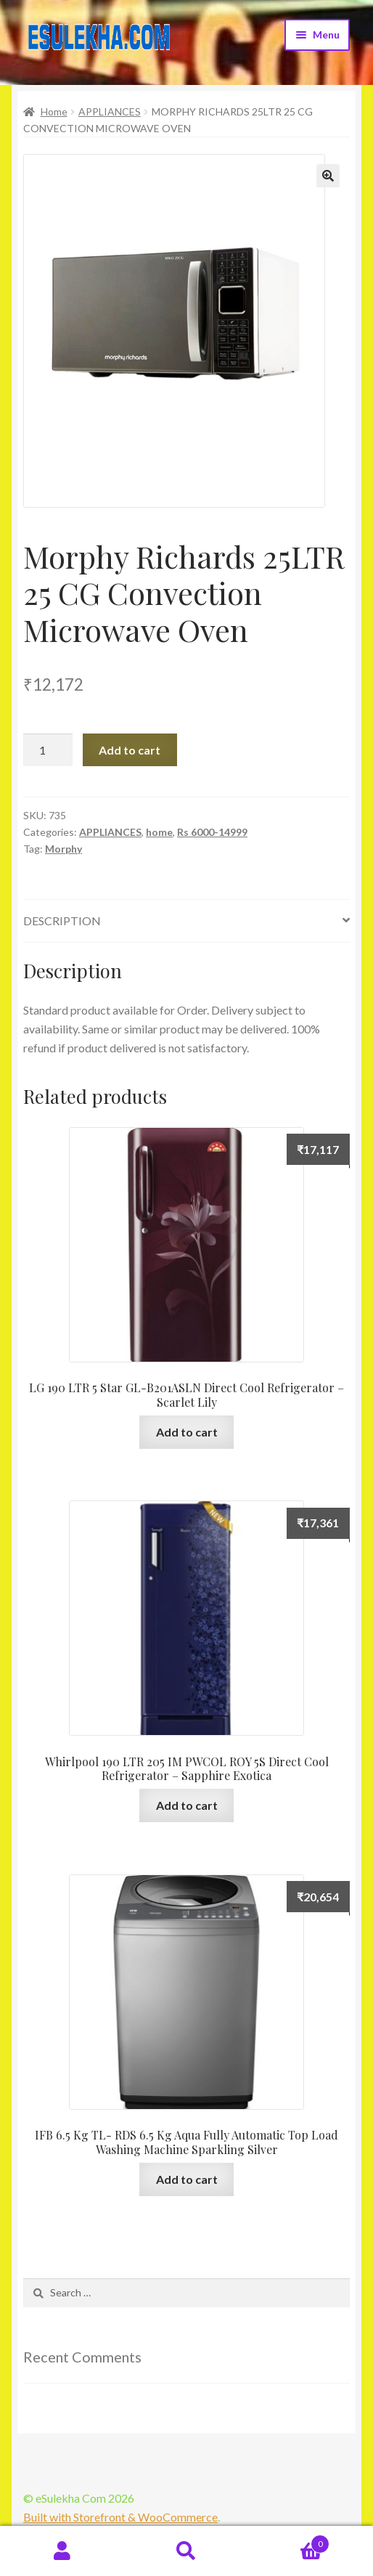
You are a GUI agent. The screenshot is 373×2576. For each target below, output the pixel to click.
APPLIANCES (109, 111)
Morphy (63, 848)
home (159, 832)
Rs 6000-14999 (212, 832)
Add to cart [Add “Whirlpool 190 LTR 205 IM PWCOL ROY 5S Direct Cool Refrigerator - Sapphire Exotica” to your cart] (187, 1805)
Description (62, 920)
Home (54, 111)
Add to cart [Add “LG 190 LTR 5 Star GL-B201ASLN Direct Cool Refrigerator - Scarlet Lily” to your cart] (187, 1432)
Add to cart (129, 750)
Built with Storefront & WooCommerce (120, 2517)
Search (186, 2551)
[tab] (186, 921)
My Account (62, 2551)
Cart (289, 2541)
